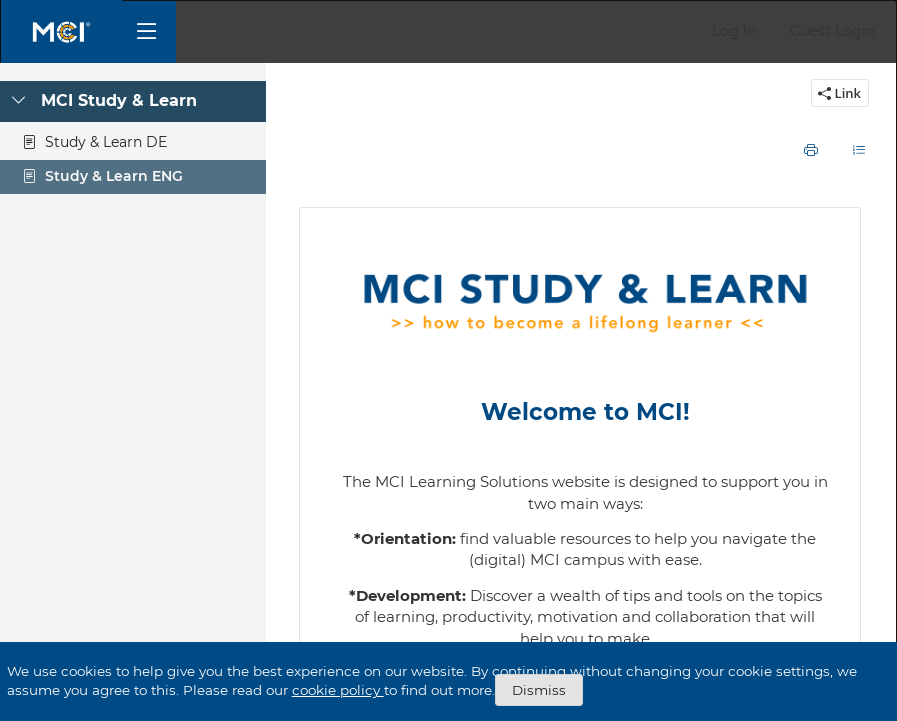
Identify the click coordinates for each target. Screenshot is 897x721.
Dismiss (539, 690)
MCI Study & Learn (119, 100)
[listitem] (587, 236)
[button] (734, 31)
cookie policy (338, 690)
